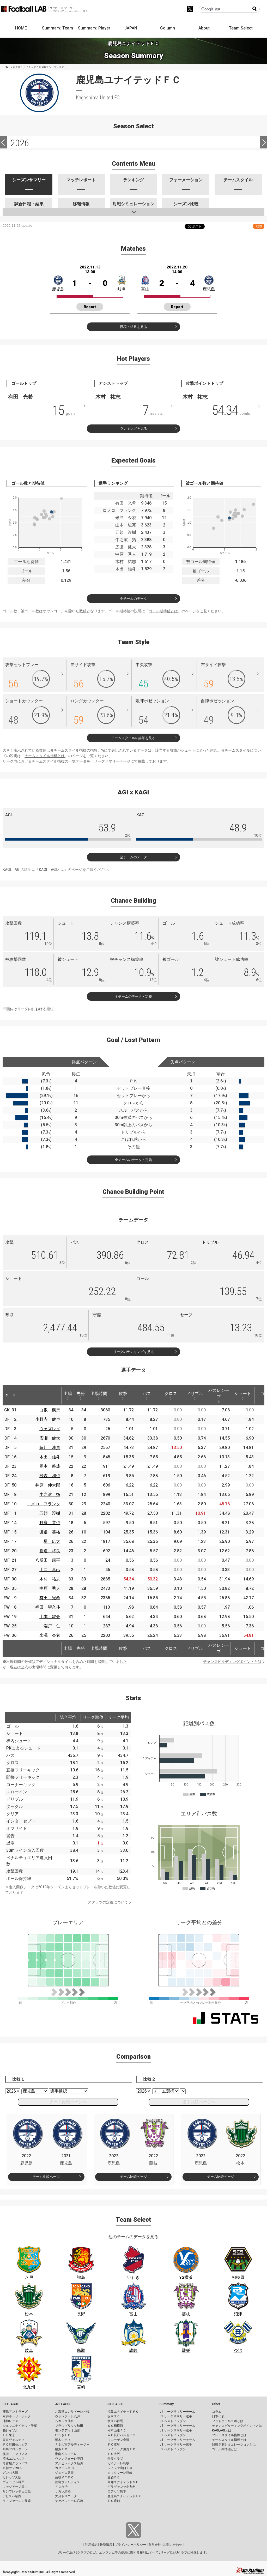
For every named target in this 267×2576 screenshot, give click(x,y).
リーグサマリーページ (112, 761)
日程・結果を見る (133, 327)
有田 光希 (49, 1597)
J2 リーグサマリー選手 (176, 2430)
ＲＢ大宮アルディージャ (72, 2444)
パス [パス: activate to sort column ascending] (147, 1395)
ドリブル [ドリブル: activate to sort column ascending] (194, 1395)
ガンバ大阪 (10, 2473)
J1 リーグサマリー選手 (176, 2416)
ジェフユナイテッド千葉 (20, 2426)
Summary (167, 2404)
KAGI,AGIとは (221, 2430)
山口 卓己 (49, 1569)
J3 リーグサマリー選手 (176, 2444)
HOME (21, 28)
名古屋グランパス (15, 2463)
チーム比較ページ (46, 2177)
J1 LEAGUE (11, 2404)
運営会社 (154, 2545)
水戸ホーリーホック (17, 2416)
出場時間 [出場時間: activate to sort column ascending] (98, 1395)
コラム (216, 2411)
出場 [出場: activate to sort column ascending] (68, 1395)
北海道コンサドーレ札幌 (72, 2411)
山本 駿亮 (49, 1616)
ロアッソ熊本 (116, 2491)
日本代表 (218, 2416)
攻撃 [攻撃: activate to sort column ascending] (123, 1395)
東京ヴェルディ (14, 2440)
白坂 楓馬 (49, 1409)
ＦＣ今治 (61, 2487)
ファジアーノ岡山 (15, 2487)
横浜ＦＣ (61, 2449)
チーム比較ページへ (68, 2102)
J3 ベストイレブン (173, 2449)
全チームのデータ (133, 599)
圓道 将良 (49, 1550)
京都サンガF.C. (13, 2468)
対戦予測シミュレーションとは (234, 2444)
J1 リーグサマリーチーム (177, 2411)
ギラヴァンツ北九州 (121, 2487)
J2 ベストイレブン (173, 2435)
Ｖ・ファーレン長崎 (17, 2501)
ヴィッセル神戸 (14, 2482)
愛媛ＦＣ (113, 2477)
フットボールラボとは (227, 2421)
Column (167, 28)
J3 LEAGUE (115, 2404)
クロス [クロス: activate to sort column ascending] (171, 1395)
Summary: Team (57, 28)
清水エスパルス (14, 2458)
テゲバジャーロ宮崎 (69, 2501)
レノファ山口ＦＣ (119, 2468)
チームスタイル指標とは (45, 756)
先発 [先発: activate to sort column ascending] (80, 1395)
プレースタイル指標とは (229, 2435)
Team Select (241, 28)
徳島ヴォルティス (67, 2482)
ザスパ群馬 (115, 2421)
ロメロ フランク (43, 1503)
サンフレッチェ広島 (17, 2491)
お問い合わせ (172, 2545)
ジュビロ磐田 (64, 2473)
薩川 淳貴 (49, 1447)
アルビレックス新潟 (69, 2463)
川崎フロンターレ (15, 2449)
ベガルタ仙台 (64, 2421)
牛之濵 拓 (49, 1494)
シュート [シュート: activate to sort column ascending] (242, 1395)
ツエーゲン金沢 (118, 2440)
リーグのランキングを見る (133, 1352)
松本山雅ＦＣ (116, 2430)
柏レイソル (10, 2430)
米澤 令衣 (49, 1635)
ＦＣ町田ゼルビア (15, 2444)
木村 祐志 (49, 1579)
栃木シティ (63, 2440)
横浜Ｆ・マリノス (15, 2454)
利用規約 (91, 2545)
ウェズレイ (49, 1428)
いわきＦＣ (63, 2435)
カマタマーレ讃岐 (119, 2473)
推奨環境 (106, 2545)
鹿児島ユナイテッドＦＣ (124, 2496)
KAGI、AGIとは (51, 869)
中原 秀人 (49, 1588)
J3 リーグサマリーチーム (177, 2440)
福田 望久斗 (47, 1607)
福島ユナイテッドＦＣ (123, 2411)
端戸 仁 (52, 1626)
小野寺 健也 (47, 1419)
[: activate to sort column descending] (7, 1395)
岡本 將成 (49, 1466)
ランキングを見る (133, 428)
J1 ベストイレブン (173, 2421)
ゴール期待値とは (163, 611)
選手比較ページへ (199, 2102)
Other (216, 2404)
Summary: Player (94, 28)
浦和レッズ (10, 2421)
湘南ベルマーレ (66, 2454)
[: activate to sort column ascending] (14, 1395)
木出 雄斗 (49, 1456)
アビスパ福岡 (12, 2496)
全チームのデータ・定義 (133, 996)
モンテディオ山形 (67, 2430)
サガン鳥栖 (63, 2491)
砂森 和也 (49, 1475)
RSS (259, 226)
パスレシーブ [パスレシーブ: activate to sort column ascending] (218, 1395)
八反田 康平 (47, 1560)
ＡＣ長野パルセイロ (121, 2435)
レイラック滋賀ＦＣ (121, 2449)
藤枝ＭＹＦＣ (64, 2477)
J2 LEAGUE (63, 2404)
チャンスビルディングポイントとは (232, 1662)
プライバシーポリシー (130, 2545)
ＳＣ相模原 (115, 2426)
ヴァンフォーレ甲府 (69, 2458)
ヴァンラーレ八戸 (67, 2416)
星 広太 (52, 1541)
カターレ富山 (64, 2468)
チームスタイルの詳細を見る (133, 738)
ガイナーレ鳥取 (118, 2463)
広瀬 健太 (49, 1438)
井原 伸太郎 (47, 1485)
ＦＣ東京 (9, 2435)
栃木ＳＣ (113, 2416)
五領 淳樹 (49, 1513)
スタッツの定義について (108, 1902)
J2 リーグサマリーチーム (177, 2426)
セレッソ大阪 (12, 2477)
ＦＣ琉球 (113, 2501)
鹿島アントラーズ (15, 2411)
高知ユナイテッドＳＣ (123, 2482)
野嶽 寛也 (49, 1522)
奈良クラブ (115, 2458)
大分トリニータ (66, 2496)
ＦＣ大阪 (113, 2454)
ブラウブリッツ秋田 (69, 2426)
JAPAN (130, 28)
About (204, 28)
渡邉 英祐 (49, 1532)
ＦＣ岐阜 (113, 2444)
